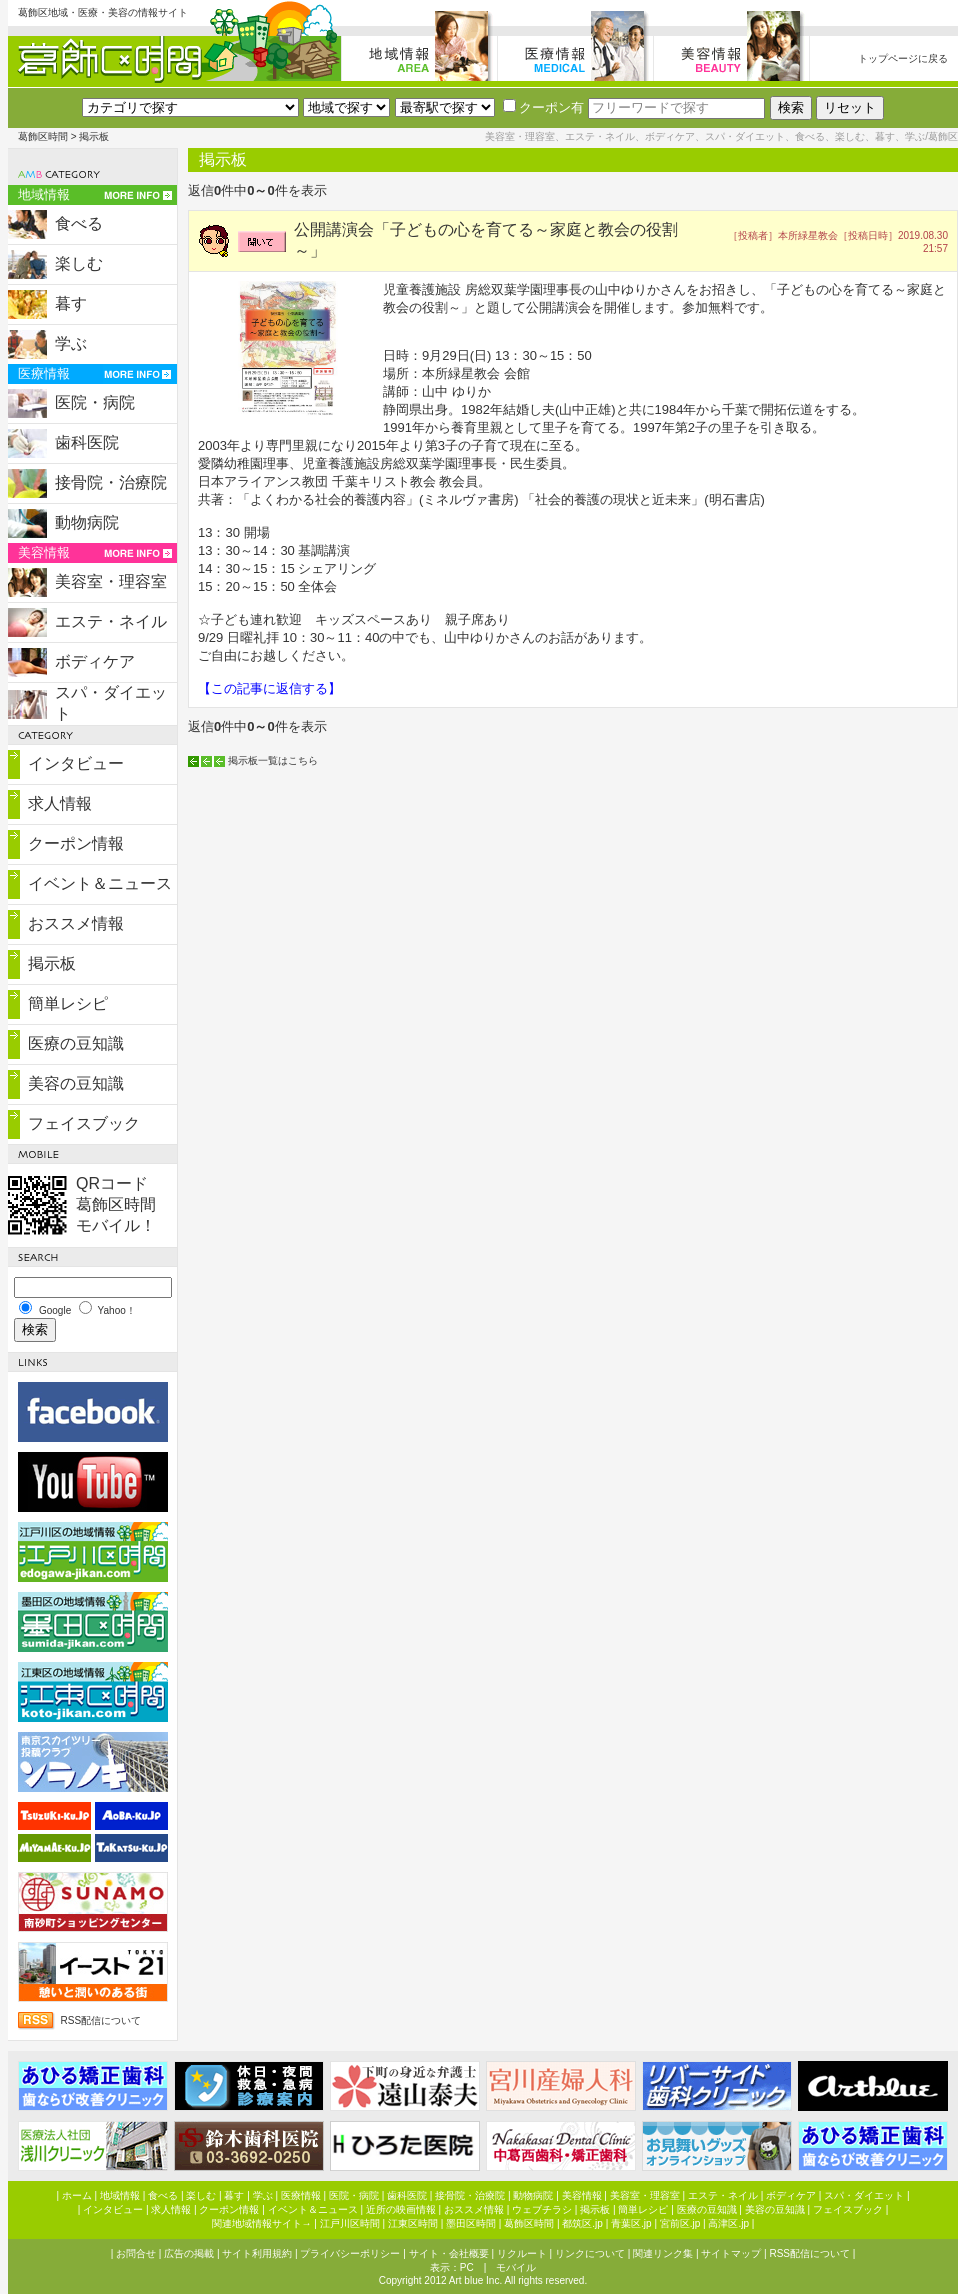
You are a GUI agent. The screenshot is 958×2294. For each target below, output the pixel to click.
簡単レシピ (68, 1003)
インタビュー (76, 763)
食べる (79, 223)
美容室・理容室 (111, 581)
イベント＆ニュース (100, 883)
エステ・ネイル (111, 621)
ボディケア (95, 661)
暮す (71, 303)
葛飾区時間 (43, 136)
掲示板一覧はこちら (273, 760)
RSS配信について (101, 2020)
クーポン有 (543, 107)
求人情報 (60, 803)
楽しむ (79, 263)
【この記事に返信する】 (269, 688)
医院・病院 (95, 402)
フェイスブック (84, 1123)
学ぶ (71, 343)
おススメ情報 (76, 923)
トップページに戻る (903, 58)
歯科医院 (87, 442)
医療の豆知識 (76, 1043)
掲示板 (52, 963)
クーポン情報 (76, 843)
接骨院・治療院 (111, 482)
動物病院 (87, 522)
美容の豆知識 (76, 1083)
